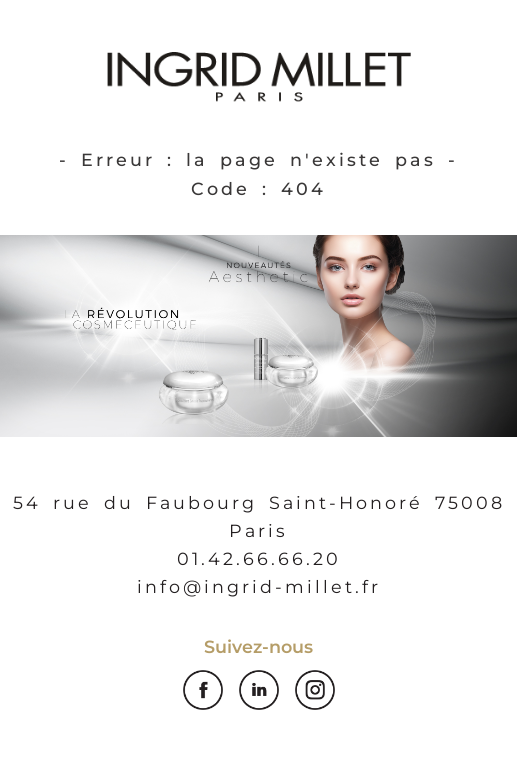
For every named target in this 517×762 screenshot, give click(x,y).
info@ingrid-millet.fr (259, 586)
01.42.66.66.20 (259, 558)
